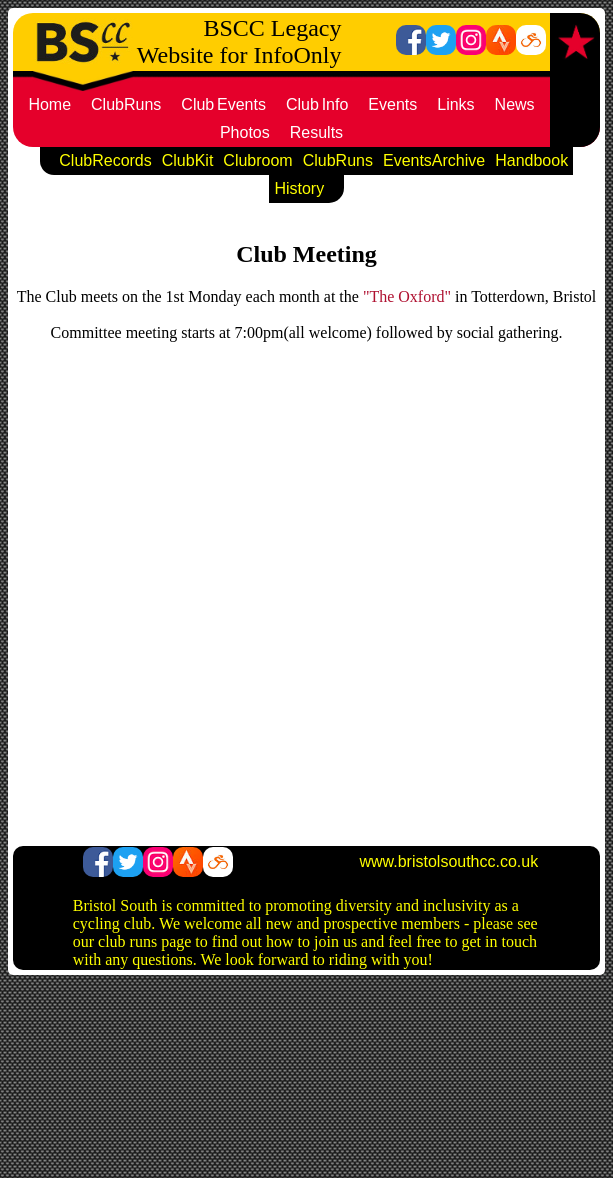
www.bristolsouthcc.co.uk (448, 861)
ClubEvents (223, 104)
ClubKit (188, 160)
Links (455, 104)
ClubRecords (105, 160)
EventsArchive (434, 160)
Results (316, 132)
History (299, 188)
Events (392, 104)
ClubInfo (317, 104)
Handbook (531, 160)
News (515, 104)
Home (49, 104)
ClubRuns (126, 104)
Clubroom (257, 160)
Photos (245, 132)
